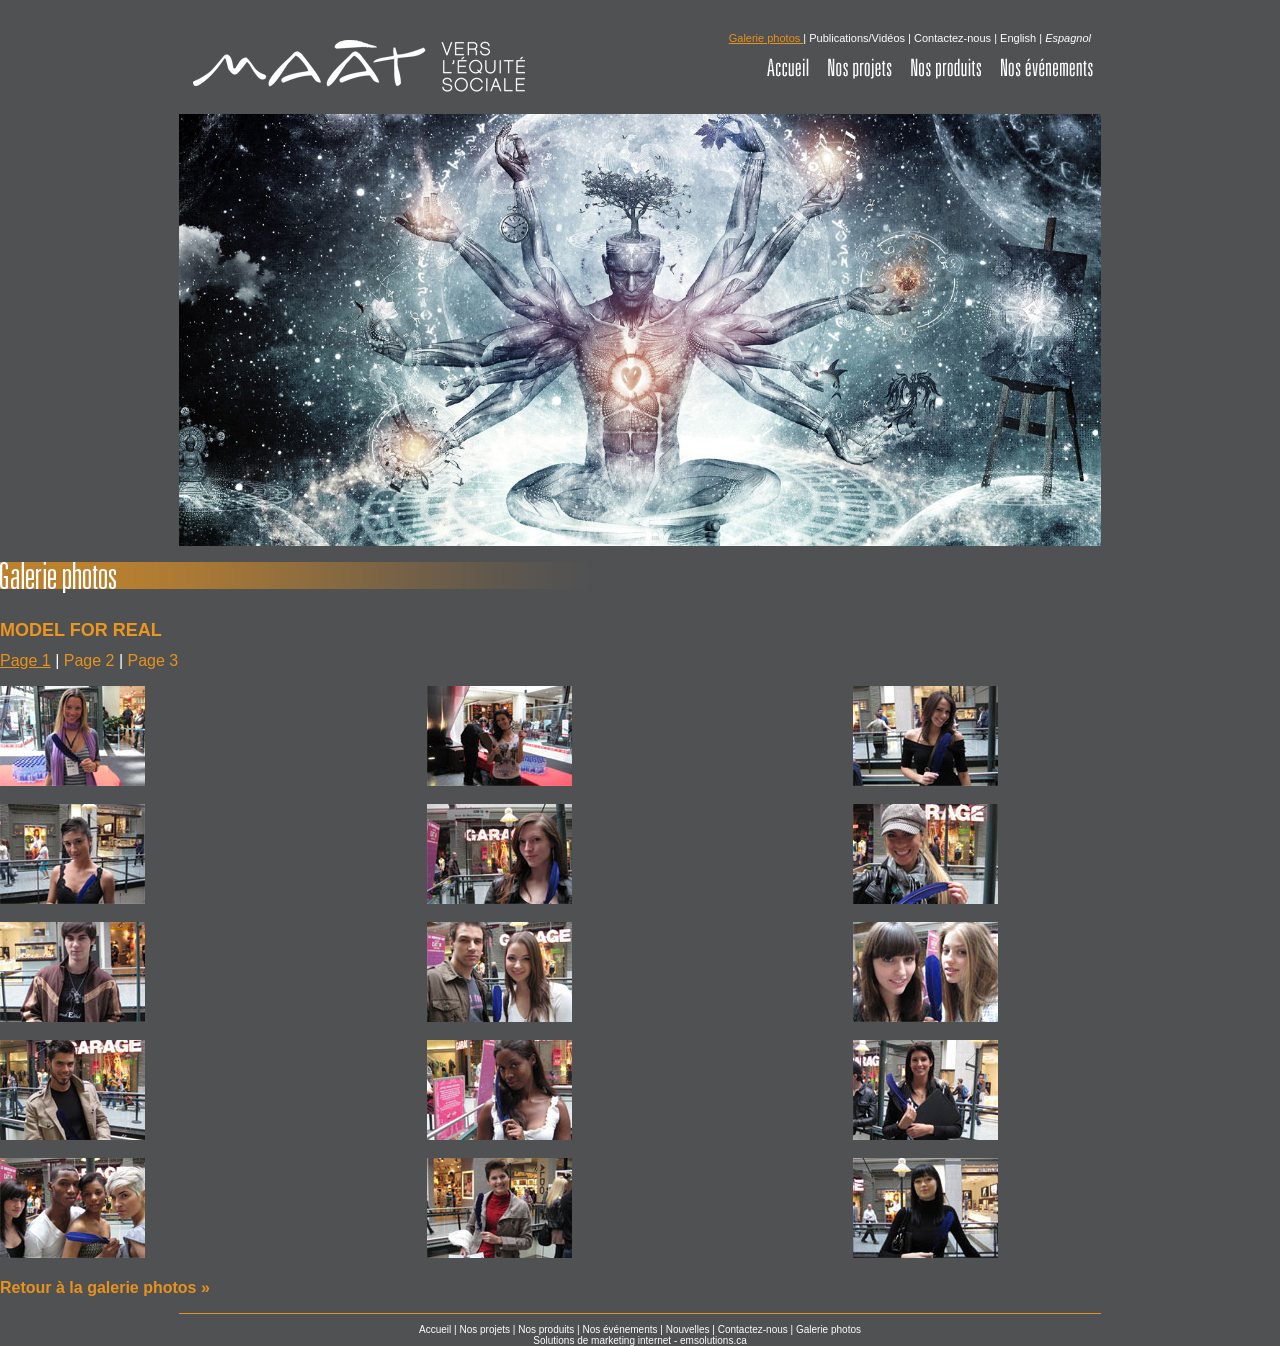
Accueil (435, 1329)
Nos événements (619, 1329)
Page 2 (89, 660)
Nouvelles (688, 1329)
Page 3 (153, 660)
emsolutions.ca (713, 1340)
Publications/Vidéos (857, 38)
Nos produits (546, 1329)
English (1018, 38)
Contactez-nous (952, 38)
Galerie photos (828, 1329)
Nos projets (484, 1329)
